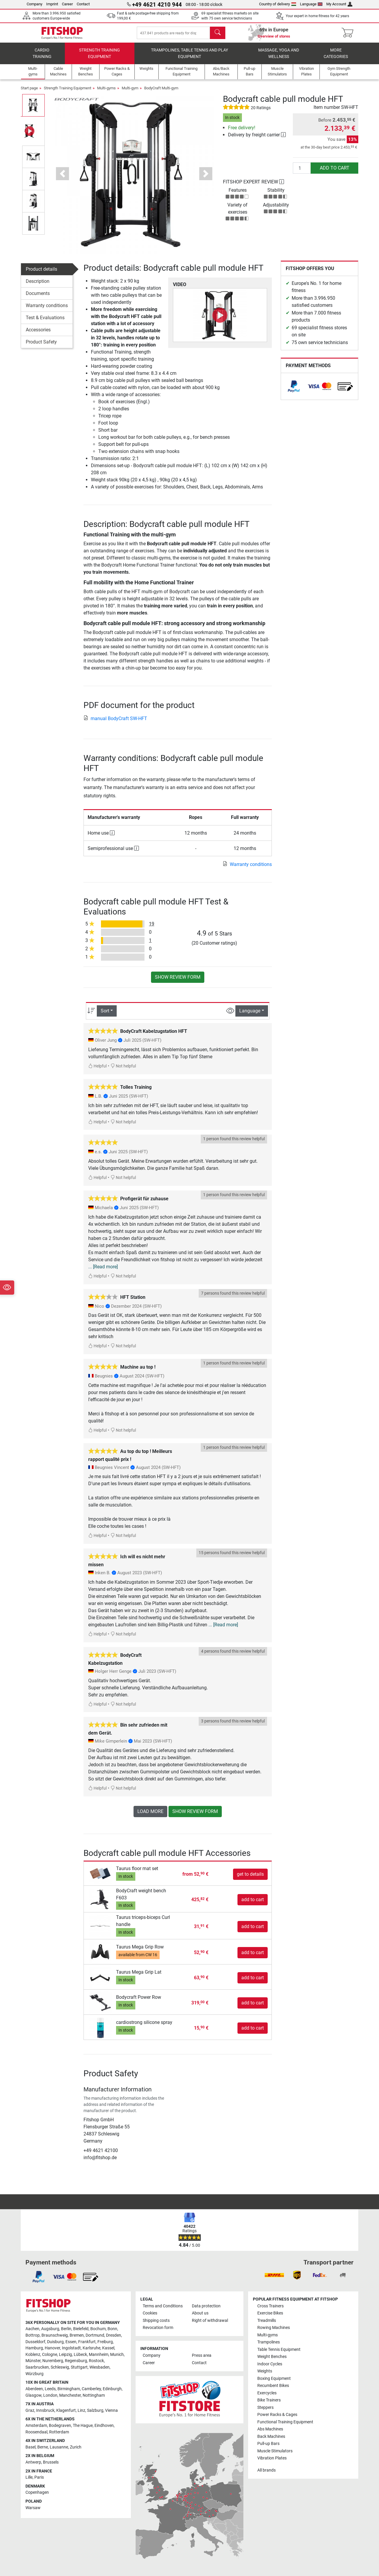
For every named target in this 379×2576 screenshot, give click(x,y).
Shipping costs (156, 2320)
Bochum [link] (98, 2328)
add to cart (334, 172)
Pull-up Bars (268, 2443)
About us (200, 2313)
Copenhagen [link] (37, 2492)
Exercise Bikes (270, 2313)
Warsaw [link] (33, 2507)
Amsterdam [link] (36, 2425)
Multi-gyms (106, 92)
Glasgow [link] (33, 2395)
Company (34, 4)
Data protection (206, 2306)
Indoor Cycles (269, 2364)
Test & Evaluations (45, 322)
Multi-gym (130, 92)
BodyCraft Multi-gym (161, 92)
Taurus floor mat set (137, 1873)
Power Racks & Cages (277, 2414)
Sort (105, 1015)
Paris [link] (39, 2477)
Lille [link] (29, 2477)
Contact (83, 4)
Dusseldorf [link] (35, 2341)
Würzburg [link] (34, 2373)
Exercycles (267, 2393)
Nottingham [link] (94, 2395)
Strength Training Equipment (99, 58)
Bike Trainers (269, 2400)
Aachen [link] (32, 2328)
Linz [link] (81, 2410)
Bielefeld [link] (81, 2328)
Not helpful (123, 1070)
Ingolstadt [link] (71, 2348)
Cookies (150, 2313)
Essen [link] (70, 2341)
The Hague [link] (83, 2425)
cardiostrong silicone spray (144, 2027)
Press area (201, 2355)
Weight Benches (272, 2356)
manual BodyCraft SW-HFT (115, 723)
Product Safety (41, 346)
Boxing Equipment (274, 2378)
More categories (336, 58)
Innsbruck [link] (45, 2410)
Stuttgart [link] (79, 2367)
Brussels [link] (51, 2462)
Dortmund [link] (95, 2335)
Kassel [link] (108, 2348)
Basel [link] (30, 2447)
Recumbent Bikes (273, 2385)
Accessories (38, 334)
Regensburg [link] (76, 2360)
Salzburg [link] (95, 2410)
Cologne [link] (49, 2354)
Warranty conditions (47, 309)
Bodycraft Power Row (138, 2001)
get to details (250, 1878)
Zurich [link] (75, 2447)
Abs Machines (270, 2429)
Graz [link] (29, 2410)
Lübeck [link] (80, 2354)
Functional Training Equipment (285, 2422)
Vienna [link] (111, 2410)
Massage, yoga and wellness (278, 58)
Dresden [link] (113, 2335)
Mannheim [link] (98, 2354)
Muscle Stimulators (275, 2451)
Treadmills (266, 2320)
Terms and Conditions (163, 2306)
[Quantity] (302, 172)
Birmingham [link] (68, 2388)
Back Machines (271, 2436)
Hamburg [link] (34, 2348)
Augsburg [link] (50, 2328)
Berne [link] (42, 2447)
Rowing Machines (273, 2327)
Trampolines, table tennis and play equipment (189, 58)
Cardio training (42, 58)
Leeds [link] (50, 2388)
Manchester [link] (70, 2395)
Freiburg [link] (105, 2341)
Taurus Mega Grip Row (140, 1951)
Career (67, 4)
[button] (62, 178)
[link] (294, 390)
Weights (264, 2371)
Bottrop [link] (32, 2335)
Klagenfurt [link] (66, 2410)
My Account (339, 4)
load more (150, 1816)
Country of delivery (277, 4)
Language (311, 4)
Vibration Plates (272, 2458)
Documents (38, 297)
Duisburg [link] (55, 2341)
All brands (266, 2470)
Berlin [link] (66, 2328)
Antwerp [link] (33, 2462)
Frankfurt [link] (87, 2341)
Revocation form (158, 2327)
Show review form (177, 981)
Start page (29, 92)
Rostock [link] (96, 2360)
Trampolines (268, 2342)
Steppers (265, 2407)
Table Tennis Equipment (279, 2349)
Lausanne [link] (59, 2447)
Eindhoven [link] (104, 2425)
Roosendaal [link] (36, 2432)
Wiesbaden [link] (99, 2367)
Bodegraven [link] (60, 2425)
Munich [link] (117, 2354)
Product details (41, 273)
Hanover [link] (52, 2348)
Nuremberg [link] (52, 2360)
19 (151, 928)
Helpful (97, 1070)
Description (37, 285)
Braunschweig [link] (54, 2335)
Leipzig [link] (65, 2354)
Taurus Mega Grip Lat (138, 1976)
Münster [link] (33, 2360)
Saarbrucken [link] (37, 2367)
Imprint (52, 4)
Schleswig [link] (60, 2367)
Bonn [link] (112, 2328)
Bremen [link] (77, 2335)
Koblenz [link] (32, 2354)
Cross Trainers (270, 2306)
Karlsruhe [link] (91, 2348)
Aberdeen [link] (34, 2388)
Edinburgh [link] (112, 2388)
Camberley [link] (91, 2388)
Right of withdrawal (210, 2320)
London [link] (50, 2395)
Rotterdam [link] (59, 2432)
